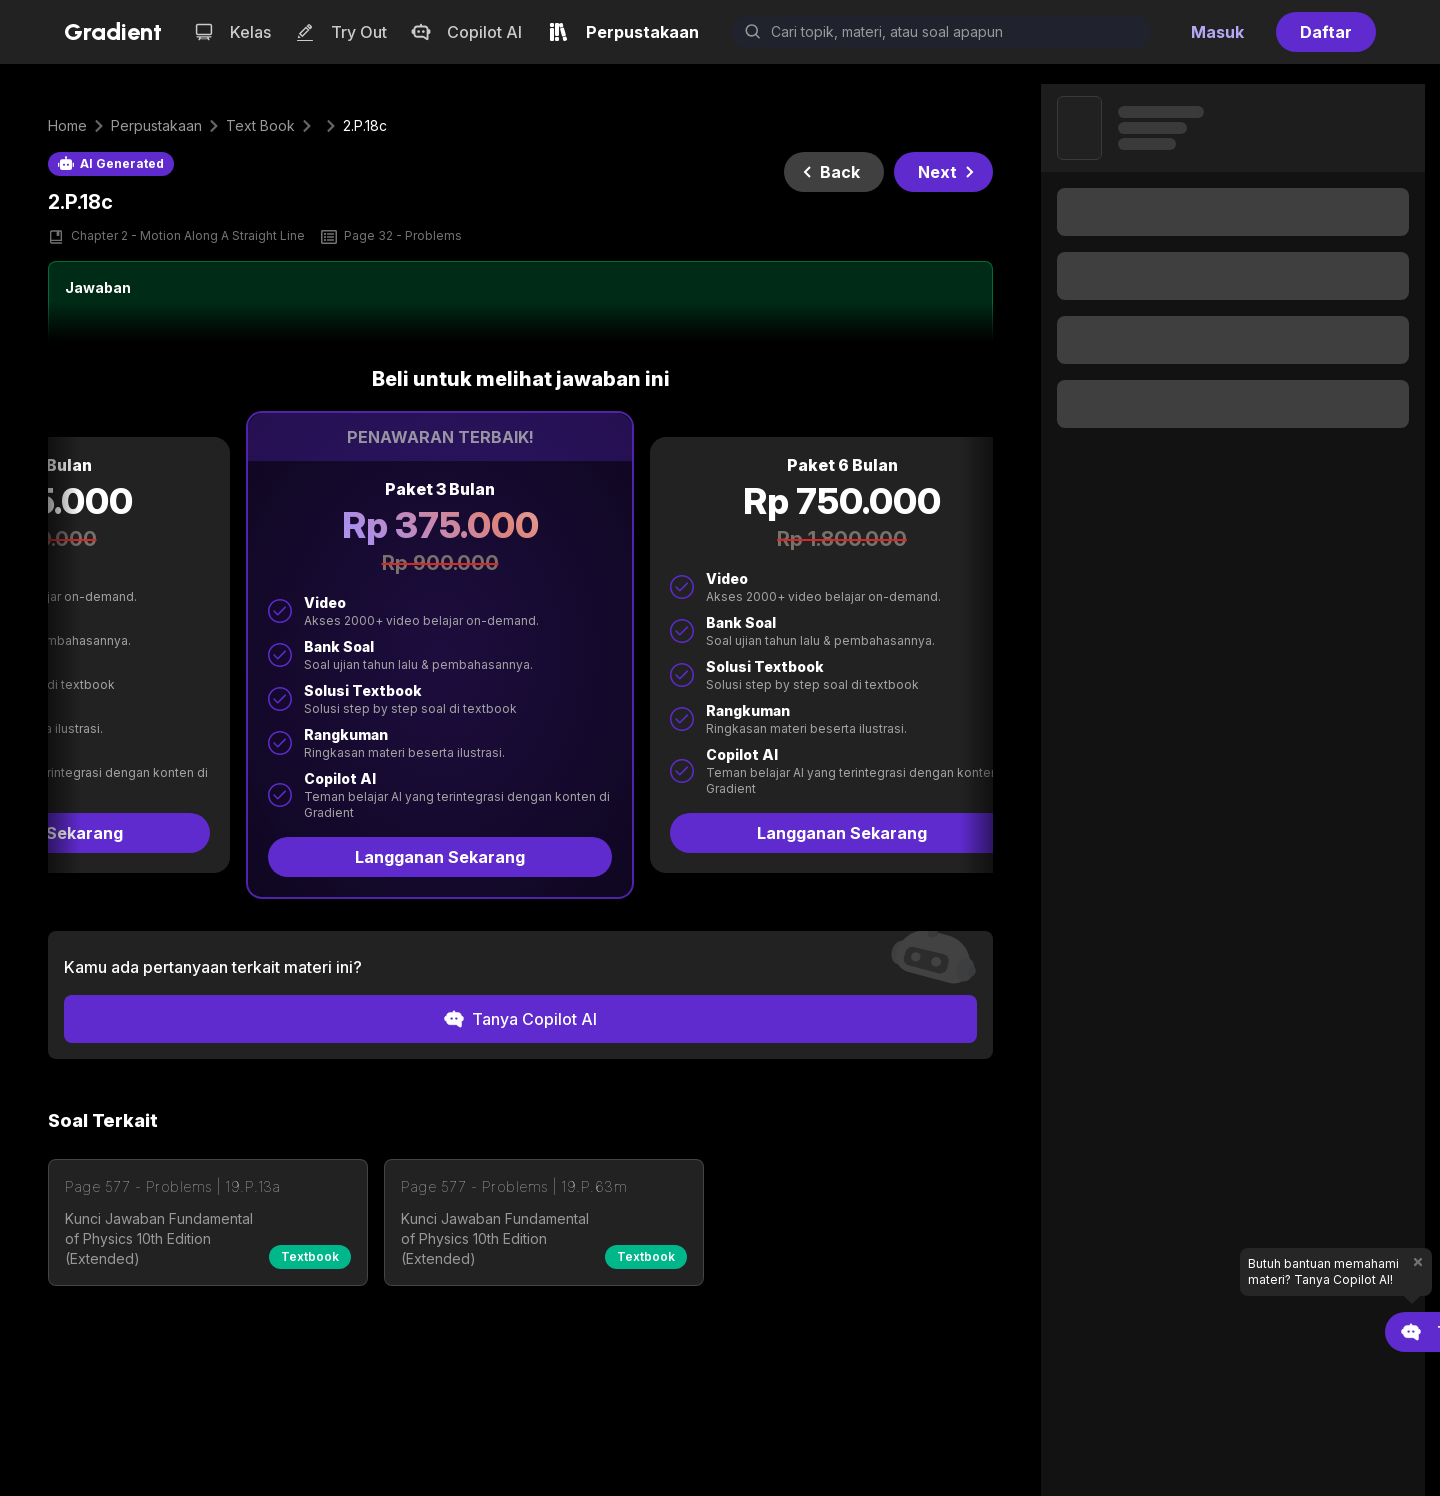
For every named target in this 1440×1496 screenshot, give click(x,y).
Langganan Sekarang (383, 857)
